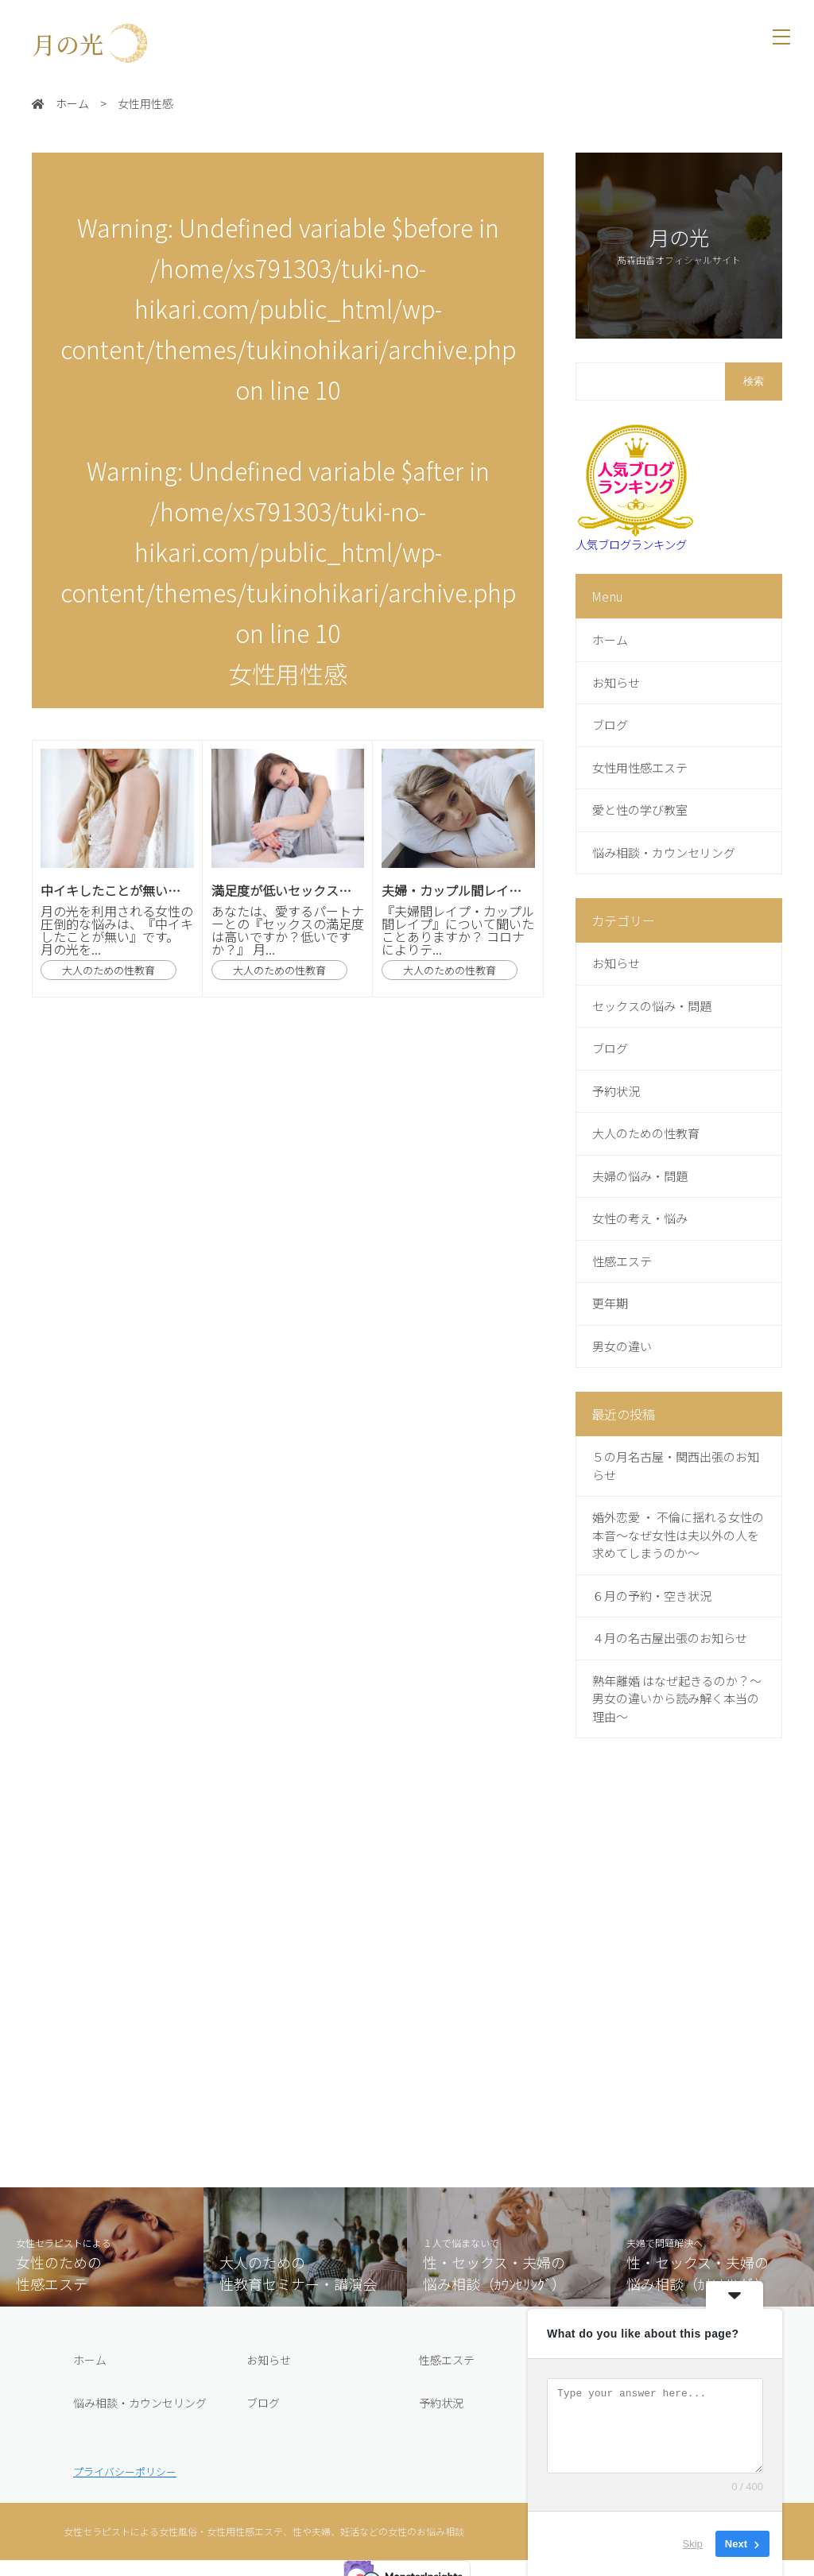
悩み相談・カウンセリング (140, 2402)
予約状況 (441, 2402)
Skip (693, 2544)
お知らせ (268, 2359)
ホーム (90, 2359)
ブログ (263, 2402)
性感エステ (447, 2359)
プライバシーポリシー (124, 2471)
